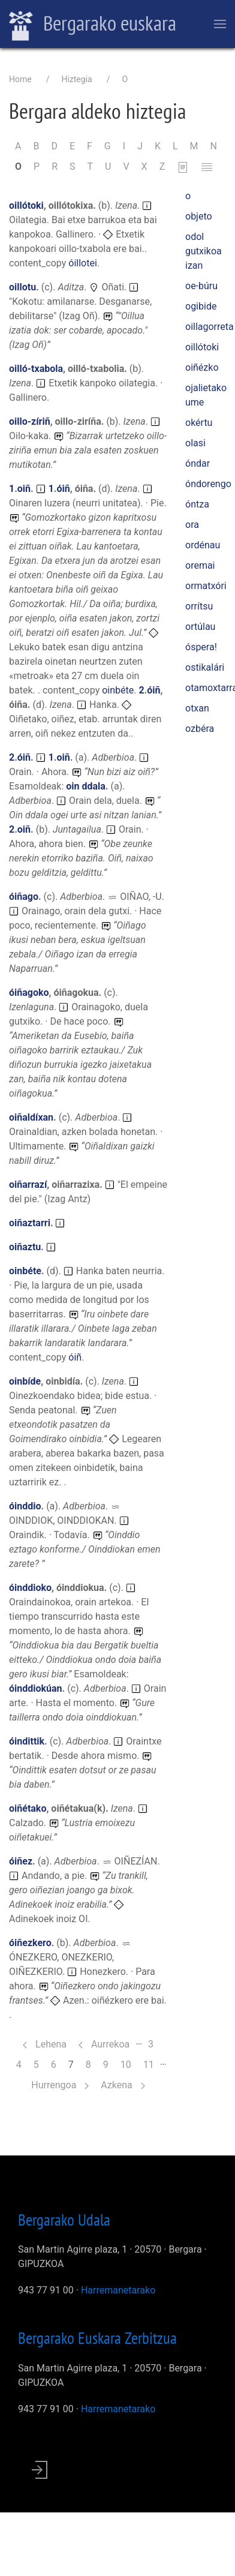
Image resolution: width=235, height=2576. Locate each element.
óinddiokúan (35, 1688)
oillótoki (26, 205)
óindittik (26, 1741)
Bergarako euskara (92, 24)
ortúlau (200, 626)
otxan (197, 708)
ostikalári (204, 667)
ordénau (202, 545)
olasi (195, 443)
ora (192, 524)
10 (128, 2064)
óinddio (25, 1506)
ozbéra (199, 728)
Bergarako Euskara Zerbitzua (97, 2338)
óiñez (20, 1861)
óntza (197, 504)
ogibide (200, 306)
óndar (197, 463)
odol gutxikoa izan (203, 251)
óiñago (23, 896)
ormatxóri (206, 586)
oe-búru (201, 286)
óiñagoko (29, 992)
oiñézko (202, 367)
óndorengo (208, 484)
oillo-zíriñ (29, 421)
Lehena (45, 2044)
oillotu (22, 287)
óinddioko (30, 1587)
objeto (198, 216)
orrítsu (199, 606)
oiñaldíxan (31, 1117)
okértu (198, 422)
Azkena (122, 2085)
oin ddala (86, 786)
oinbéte (118, 690)
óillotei (82, 263)
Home (20, 79)
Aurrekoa (104, 2044)
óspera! (201, 647)
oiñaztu (25, 1247)
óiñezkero (30, 1942)
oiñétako (27, 1808)
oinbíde (25, 1381)
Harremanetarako (118, 2290)
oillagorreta (209, 326)
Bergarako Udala (64, 2219)
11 (151, 2064)
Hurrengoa (60, 2085)
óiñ (63, 488)
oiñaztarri (29, 1223)
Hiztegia (76, 79)
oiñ (24, 488)
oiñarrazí (28, 1184)
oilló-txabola (36, 368)
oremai (200, 565)
